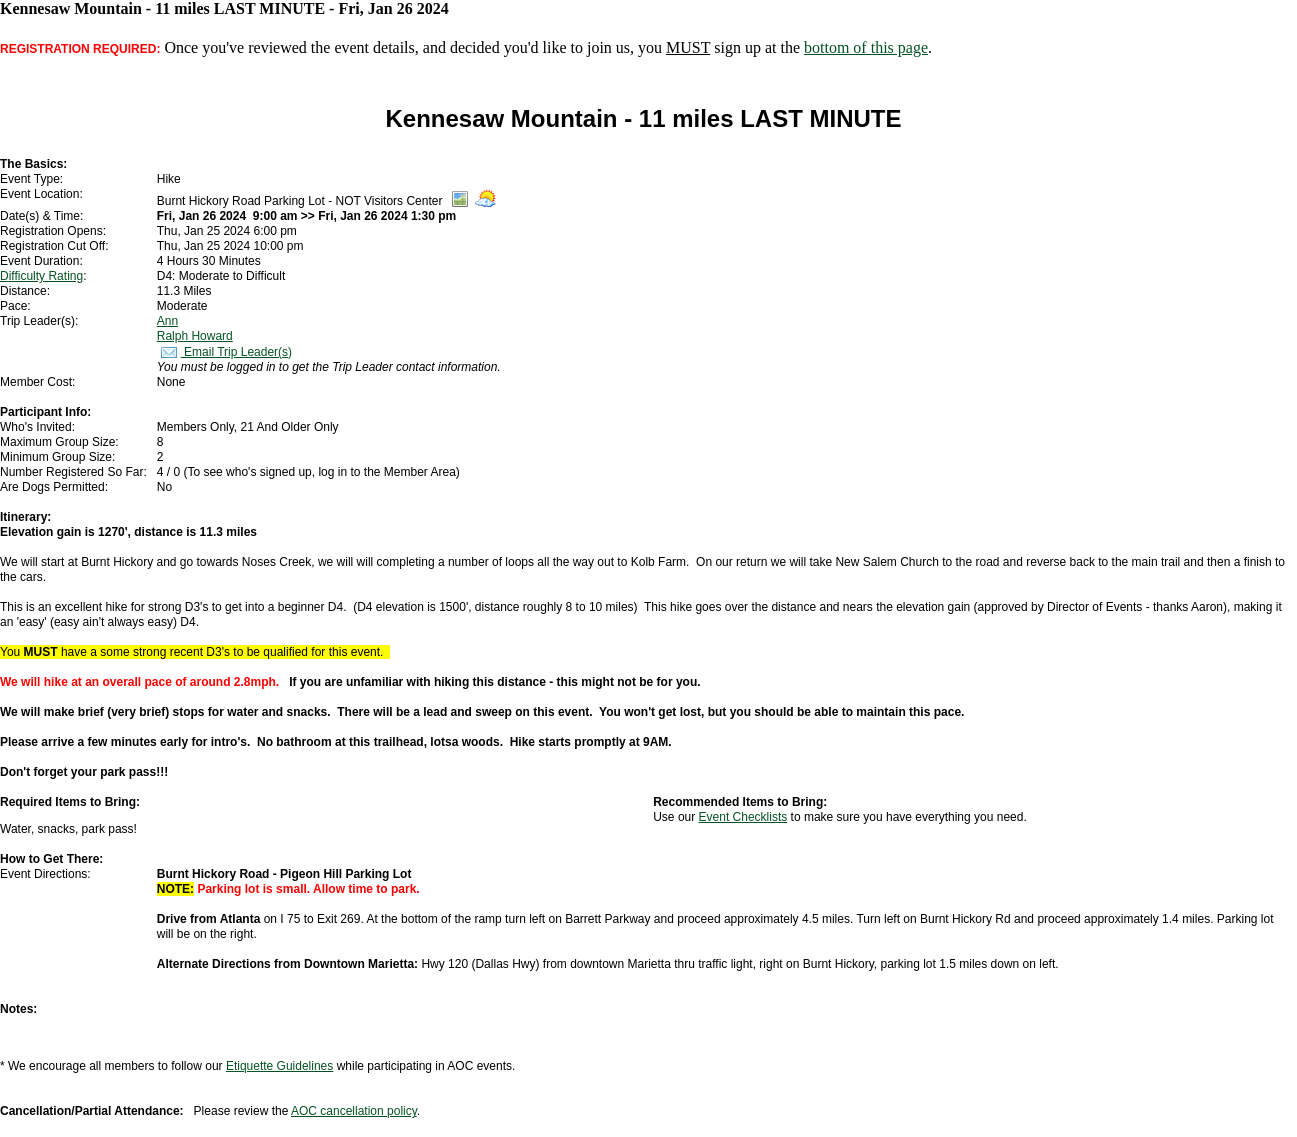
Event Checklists (743, 817)
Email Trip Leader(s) (224, 352)
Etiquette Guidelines (279, 1066)
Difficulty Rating (41, 276)
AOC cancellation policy (354, 1111)
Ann (167, 321)
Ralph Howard (195, 336)
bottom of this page (866, 47)
